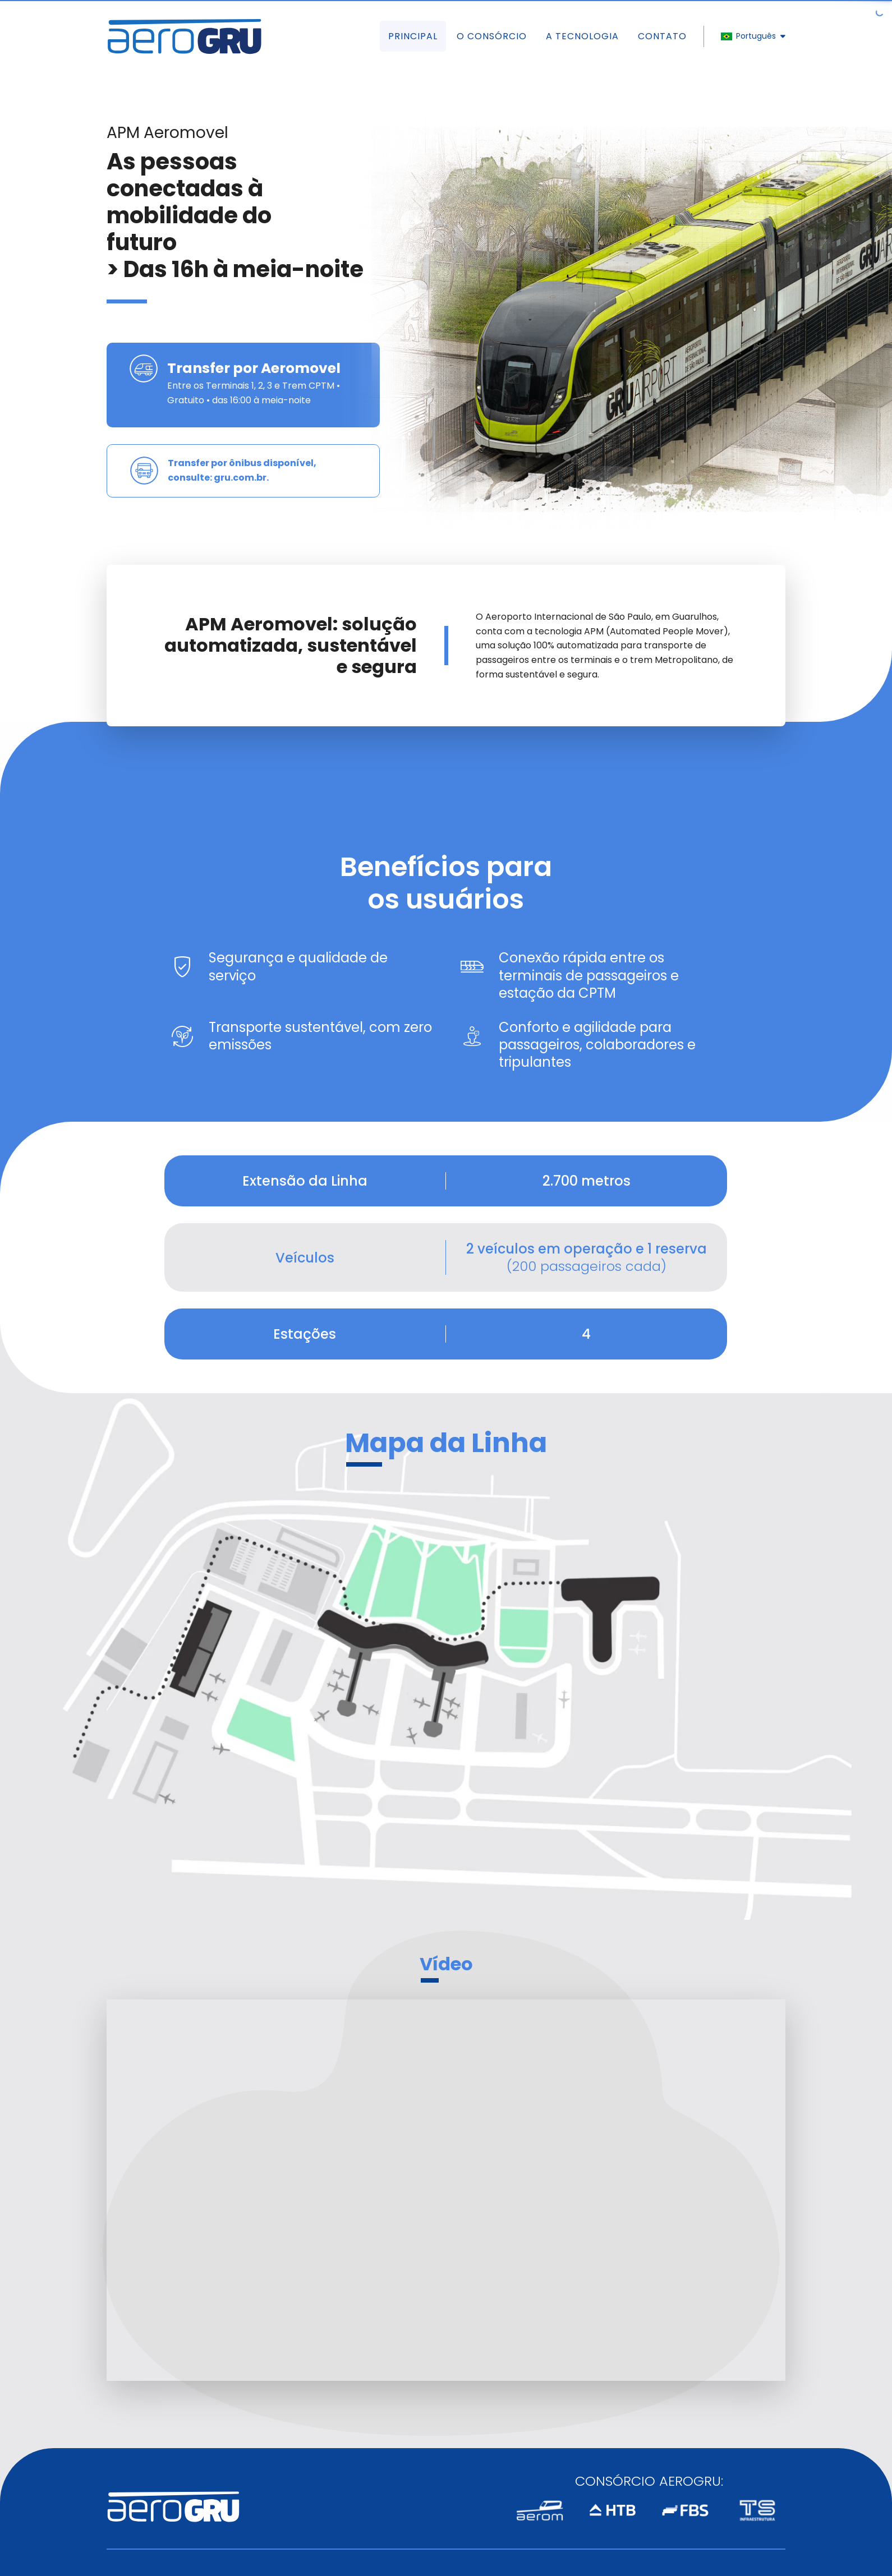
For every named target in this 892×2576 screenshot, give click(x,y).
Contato (662, 36)
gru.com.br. (241, 477)
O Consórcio (492, 36)
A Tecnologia (582, 36)
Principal (413, 36)
